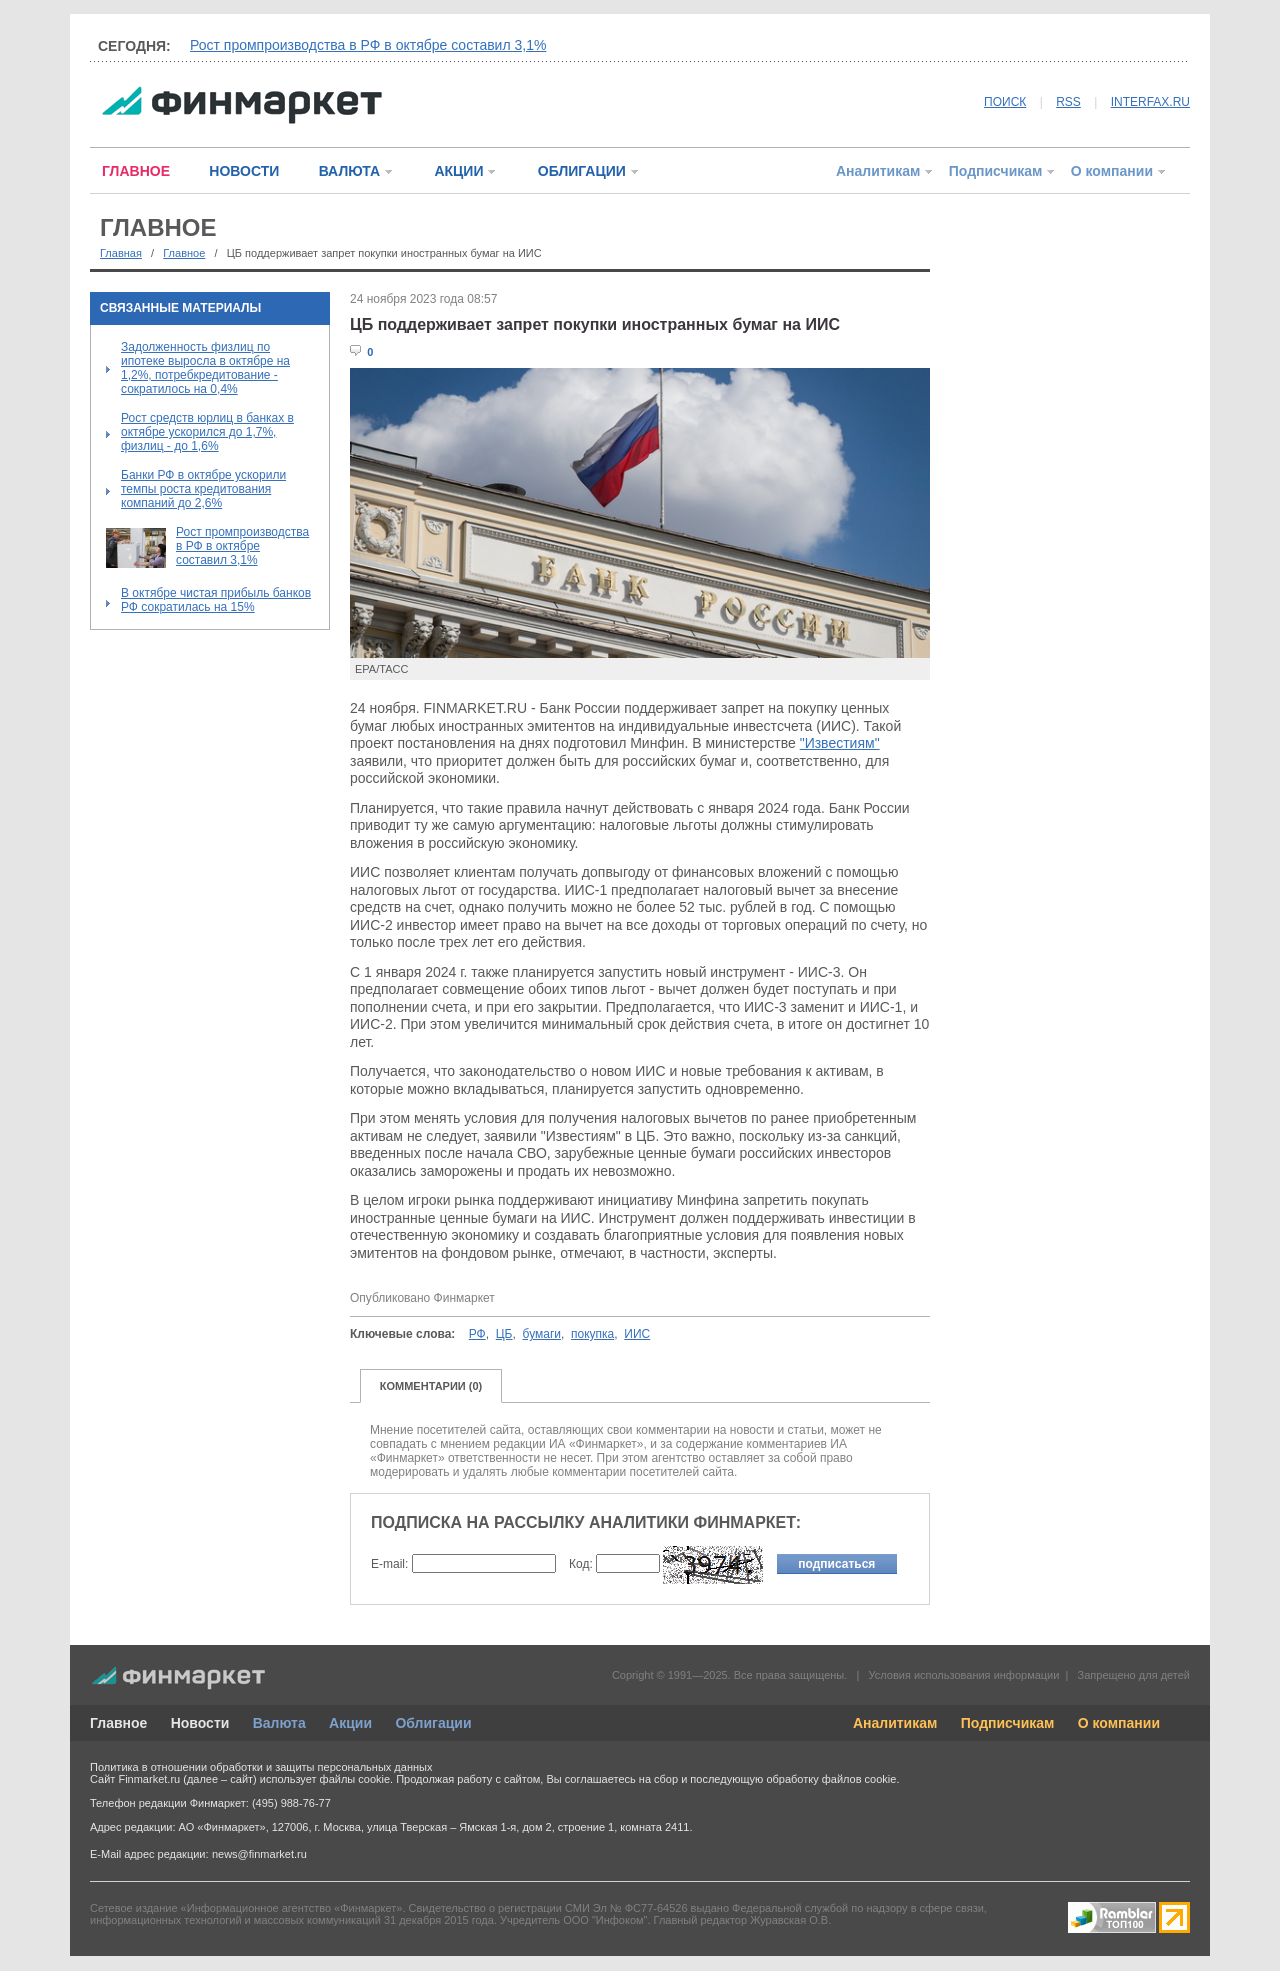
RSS (1068, 102)
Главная (121, 253)
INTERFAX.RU (1150, 102)
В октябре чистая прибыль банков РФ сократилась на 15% (216, 600)
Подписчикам (996, 171)
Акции (350, 1723)
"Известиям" (840, 743)
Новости (200, 1723)
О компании (1112, 171)
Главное (184, 253)
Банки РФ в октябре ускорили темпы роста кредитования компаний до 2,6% (203, 489)
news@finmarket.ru (259, 1854)
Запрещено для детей (1134, 1675)
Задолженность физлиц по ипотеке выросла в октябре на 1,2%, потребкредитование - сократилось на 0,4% (205, 368)
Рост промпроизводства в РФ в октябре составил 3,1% (368, 45)
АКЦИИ (458, 171)
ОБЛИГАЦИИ (582, 171)
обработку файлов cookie (831, 1779)
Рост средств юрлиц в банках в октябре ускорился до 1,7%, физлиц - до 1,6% (207, 432)
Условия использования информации (963, 1675)
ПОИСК (1005, 102)
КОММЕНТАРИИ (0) (431, 1386)
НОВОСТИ (244, 171)
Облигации (433, 1723)
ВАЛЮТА (349, 171)
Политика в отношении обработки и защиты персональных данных (261, 1767)
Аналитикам (878, 171)
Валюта (279, 1723)
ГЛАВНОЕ (136, 171)
